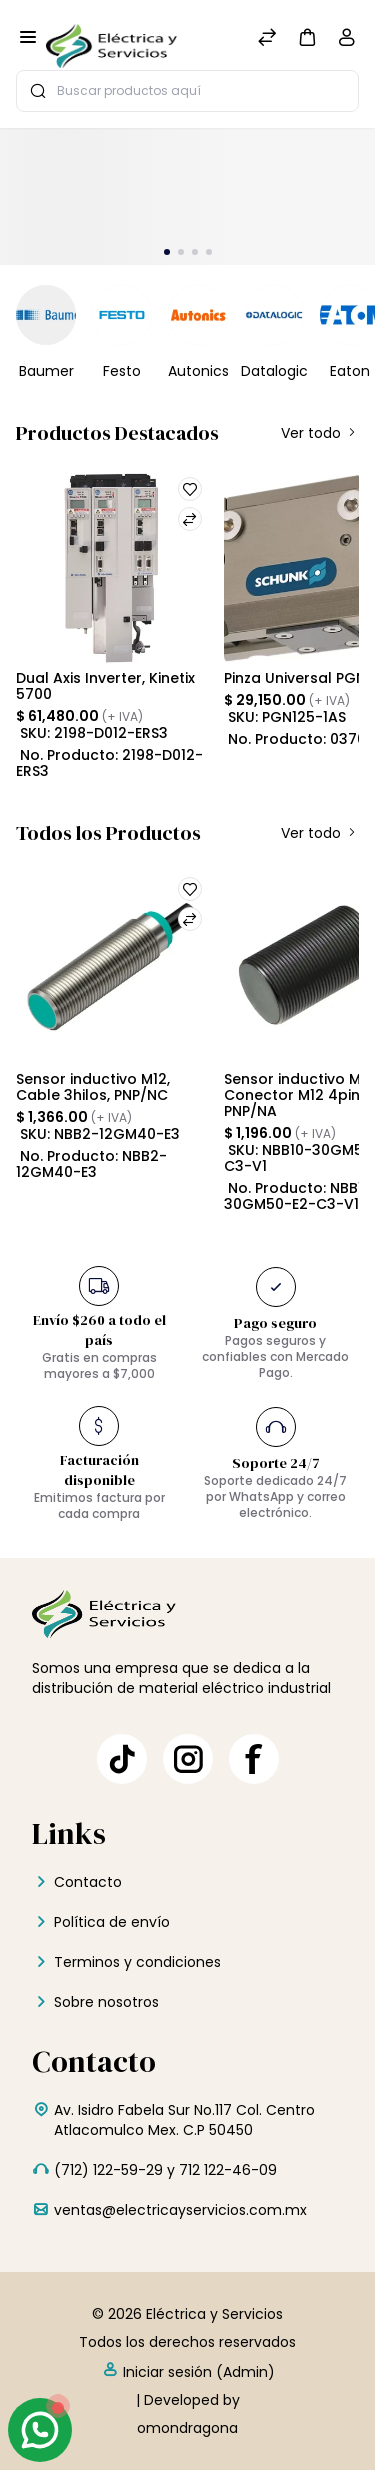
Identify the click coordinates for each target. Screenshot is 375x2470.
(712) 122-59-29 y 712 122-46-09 (165, 2170)
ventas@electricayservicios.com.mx (180, 2210)
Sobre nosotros (106, 2002)
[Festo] (122, 315)
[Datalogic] (274, 315)
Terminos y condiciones (137, 1962)
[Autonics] (198, 315)
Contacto (88, 1882)
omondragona (187, 2428)
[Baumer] (46, 315)
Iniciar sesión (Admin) (188, 2371)
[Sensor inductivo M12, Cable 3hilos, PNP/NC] (112, 965)
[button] (307, 36)
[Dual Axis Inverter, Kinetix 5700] (112, 565)
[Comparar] (267, 39)
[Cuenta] (347, 41)
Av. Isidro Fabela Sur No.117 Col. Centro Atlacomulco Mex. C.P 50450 (184, 2120)
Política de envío (112, 1922)
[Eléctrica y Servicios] (111, 39)
